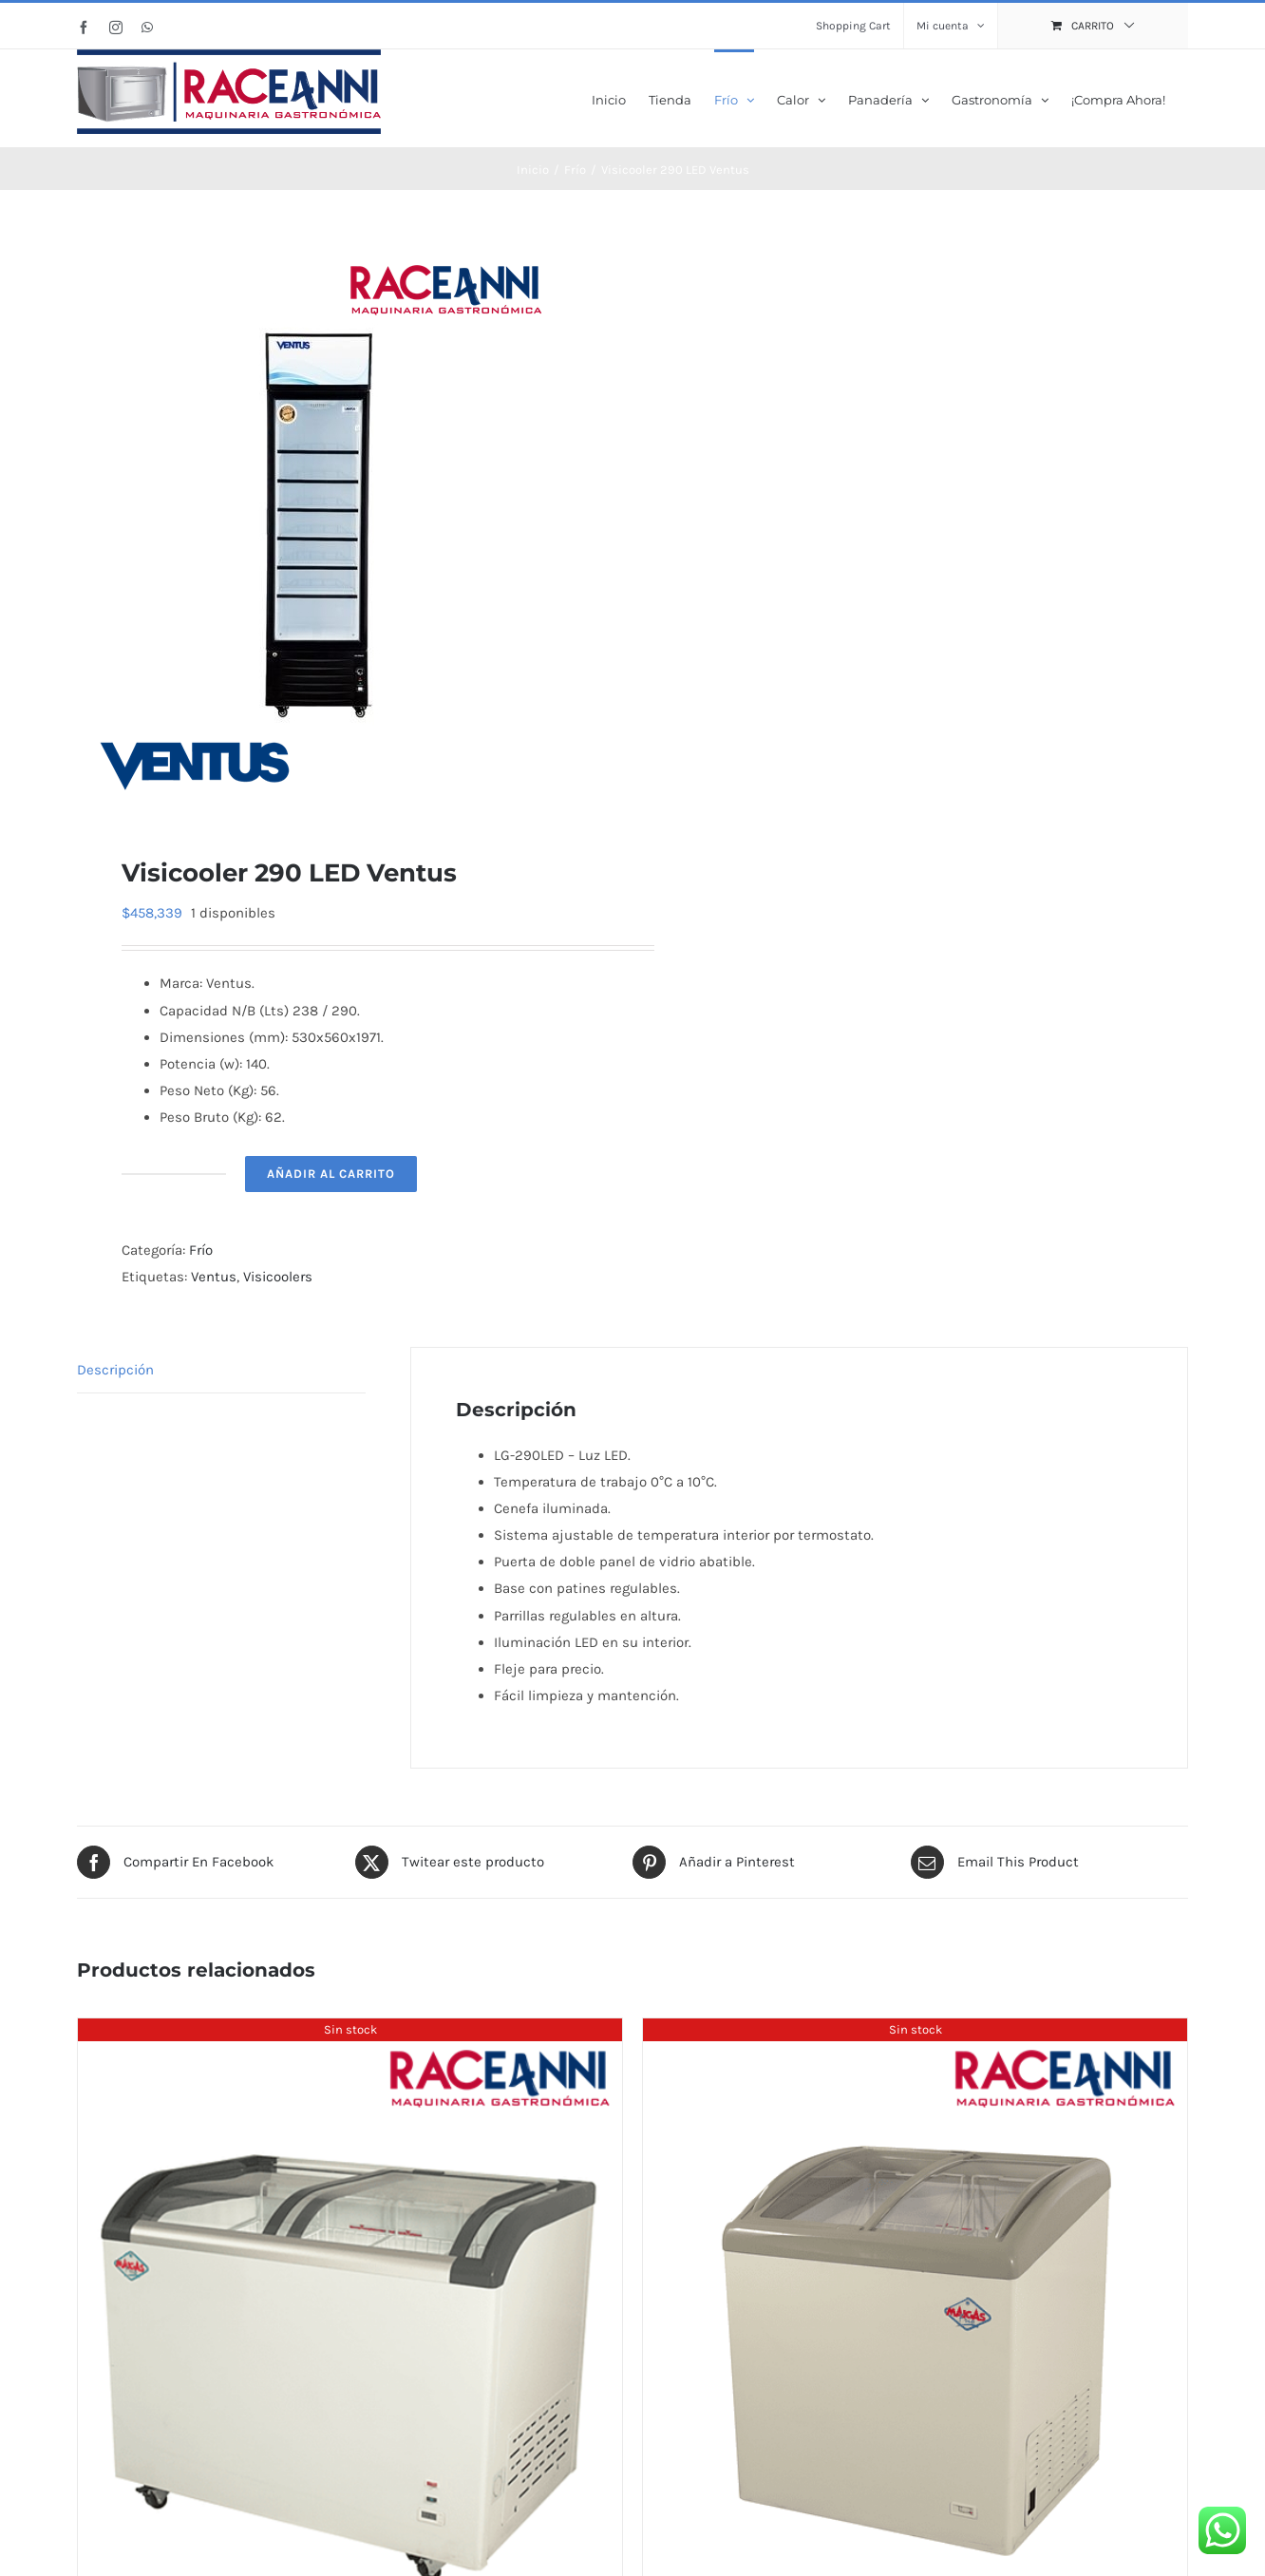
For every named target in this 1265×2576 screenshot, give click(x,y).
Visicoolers (277, 1274)
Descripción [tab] (115, 1367)
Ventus (213, 1274)
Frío (201, 1248)
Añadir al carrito (331, 1172)
